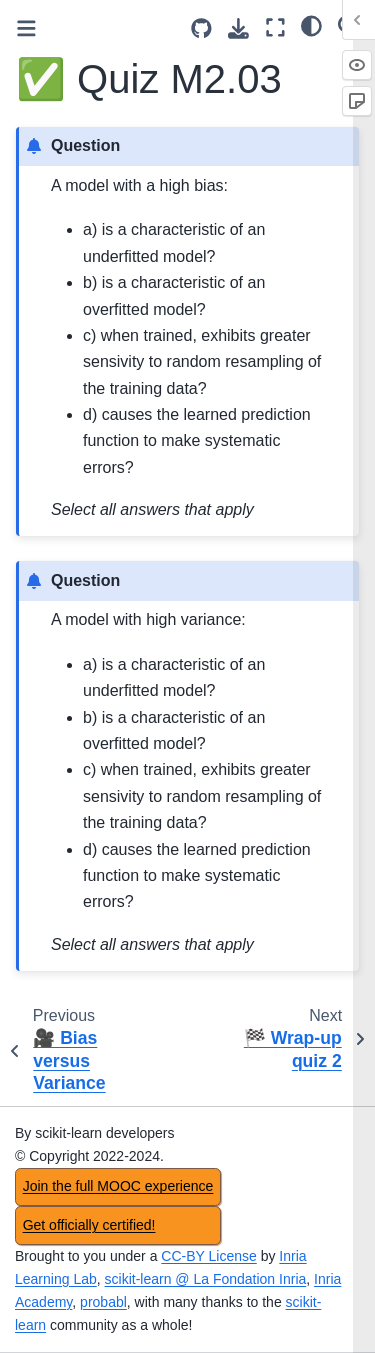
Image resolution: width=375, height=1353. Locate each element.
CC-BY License (208, 1256)
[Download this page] (238, 28)
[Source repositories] (201, 28)
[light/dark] (311, 25)
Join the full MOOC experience (118, 1186)
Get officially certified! (89, 1225)
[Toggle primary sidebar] (26, 28)
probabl (103, 1302)
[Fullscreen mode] (275, 27)
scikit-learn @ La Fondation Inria (206, 1279)
